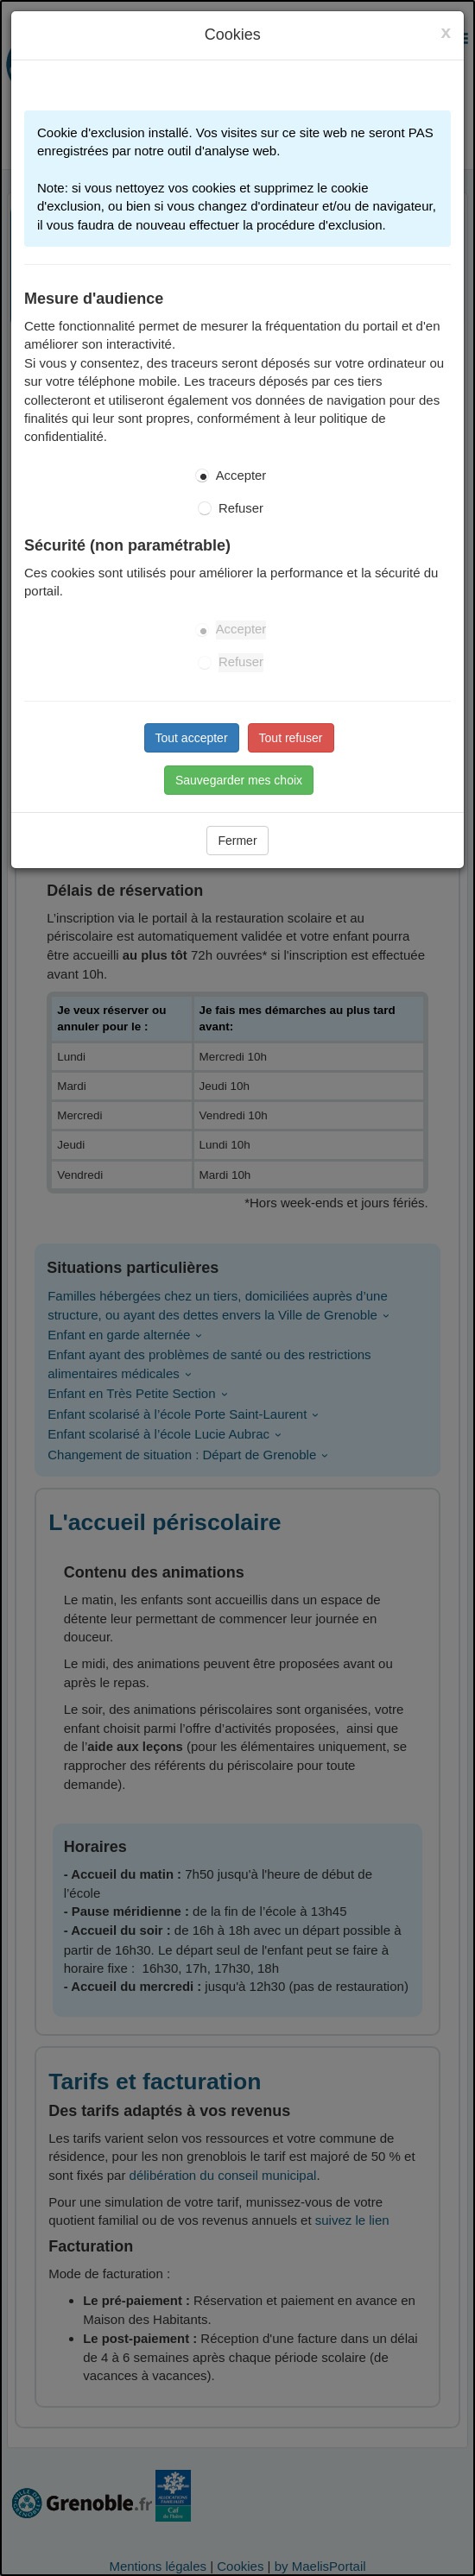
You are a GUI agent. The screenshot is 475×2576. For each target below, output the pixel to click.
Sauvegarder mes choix (238, 780)
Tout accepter (191, 738)
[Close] (445, 31)
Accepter (241, 475)
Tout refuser (291, 738)
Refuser (240, 508)
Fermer (237, 840)
